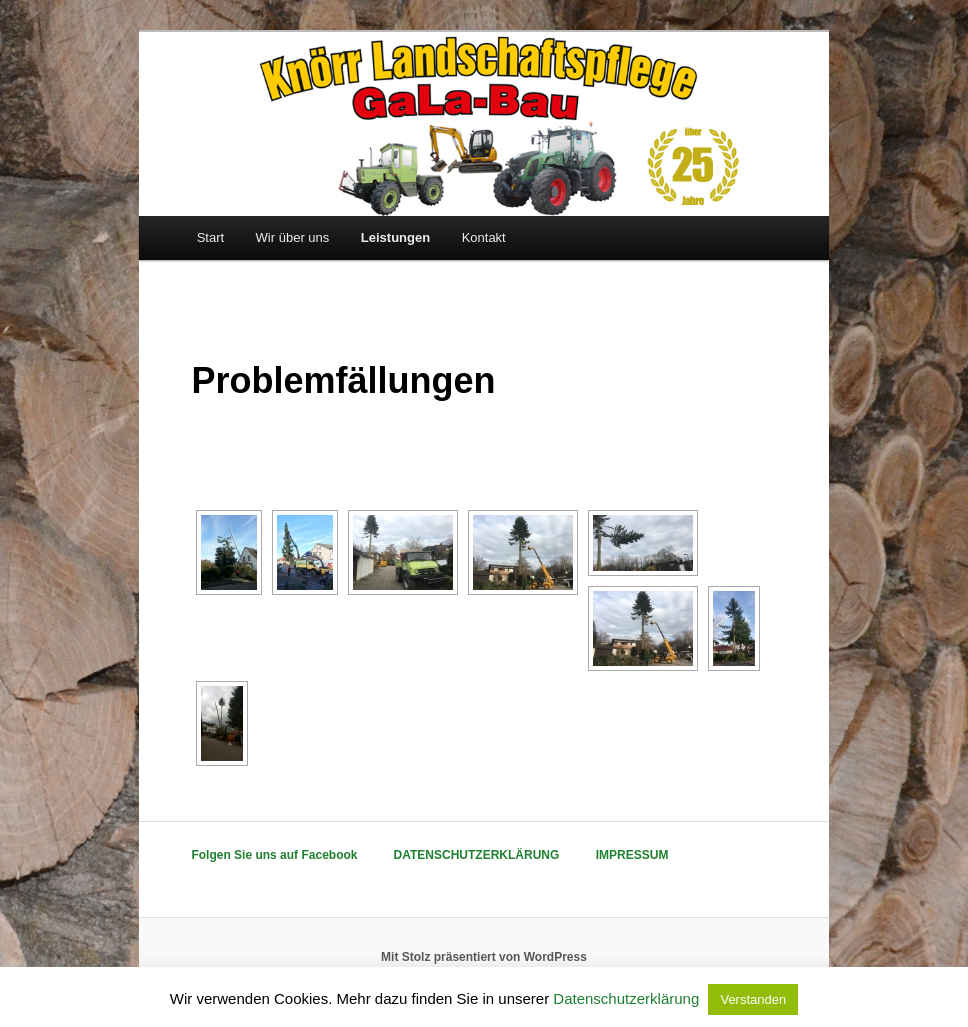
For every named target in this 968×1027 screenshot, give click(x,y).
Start (210, 237)
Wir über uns (293, 237)
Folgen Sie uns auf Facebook (274, 855)
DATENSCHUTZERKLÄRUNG (477, 855)
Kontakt (484, 237)
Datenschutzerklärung (626, 998)
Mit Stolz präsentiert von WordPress (484, 957)
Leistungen (395, 237)
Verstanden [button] (753, 999)
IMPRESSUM (632, 855)
